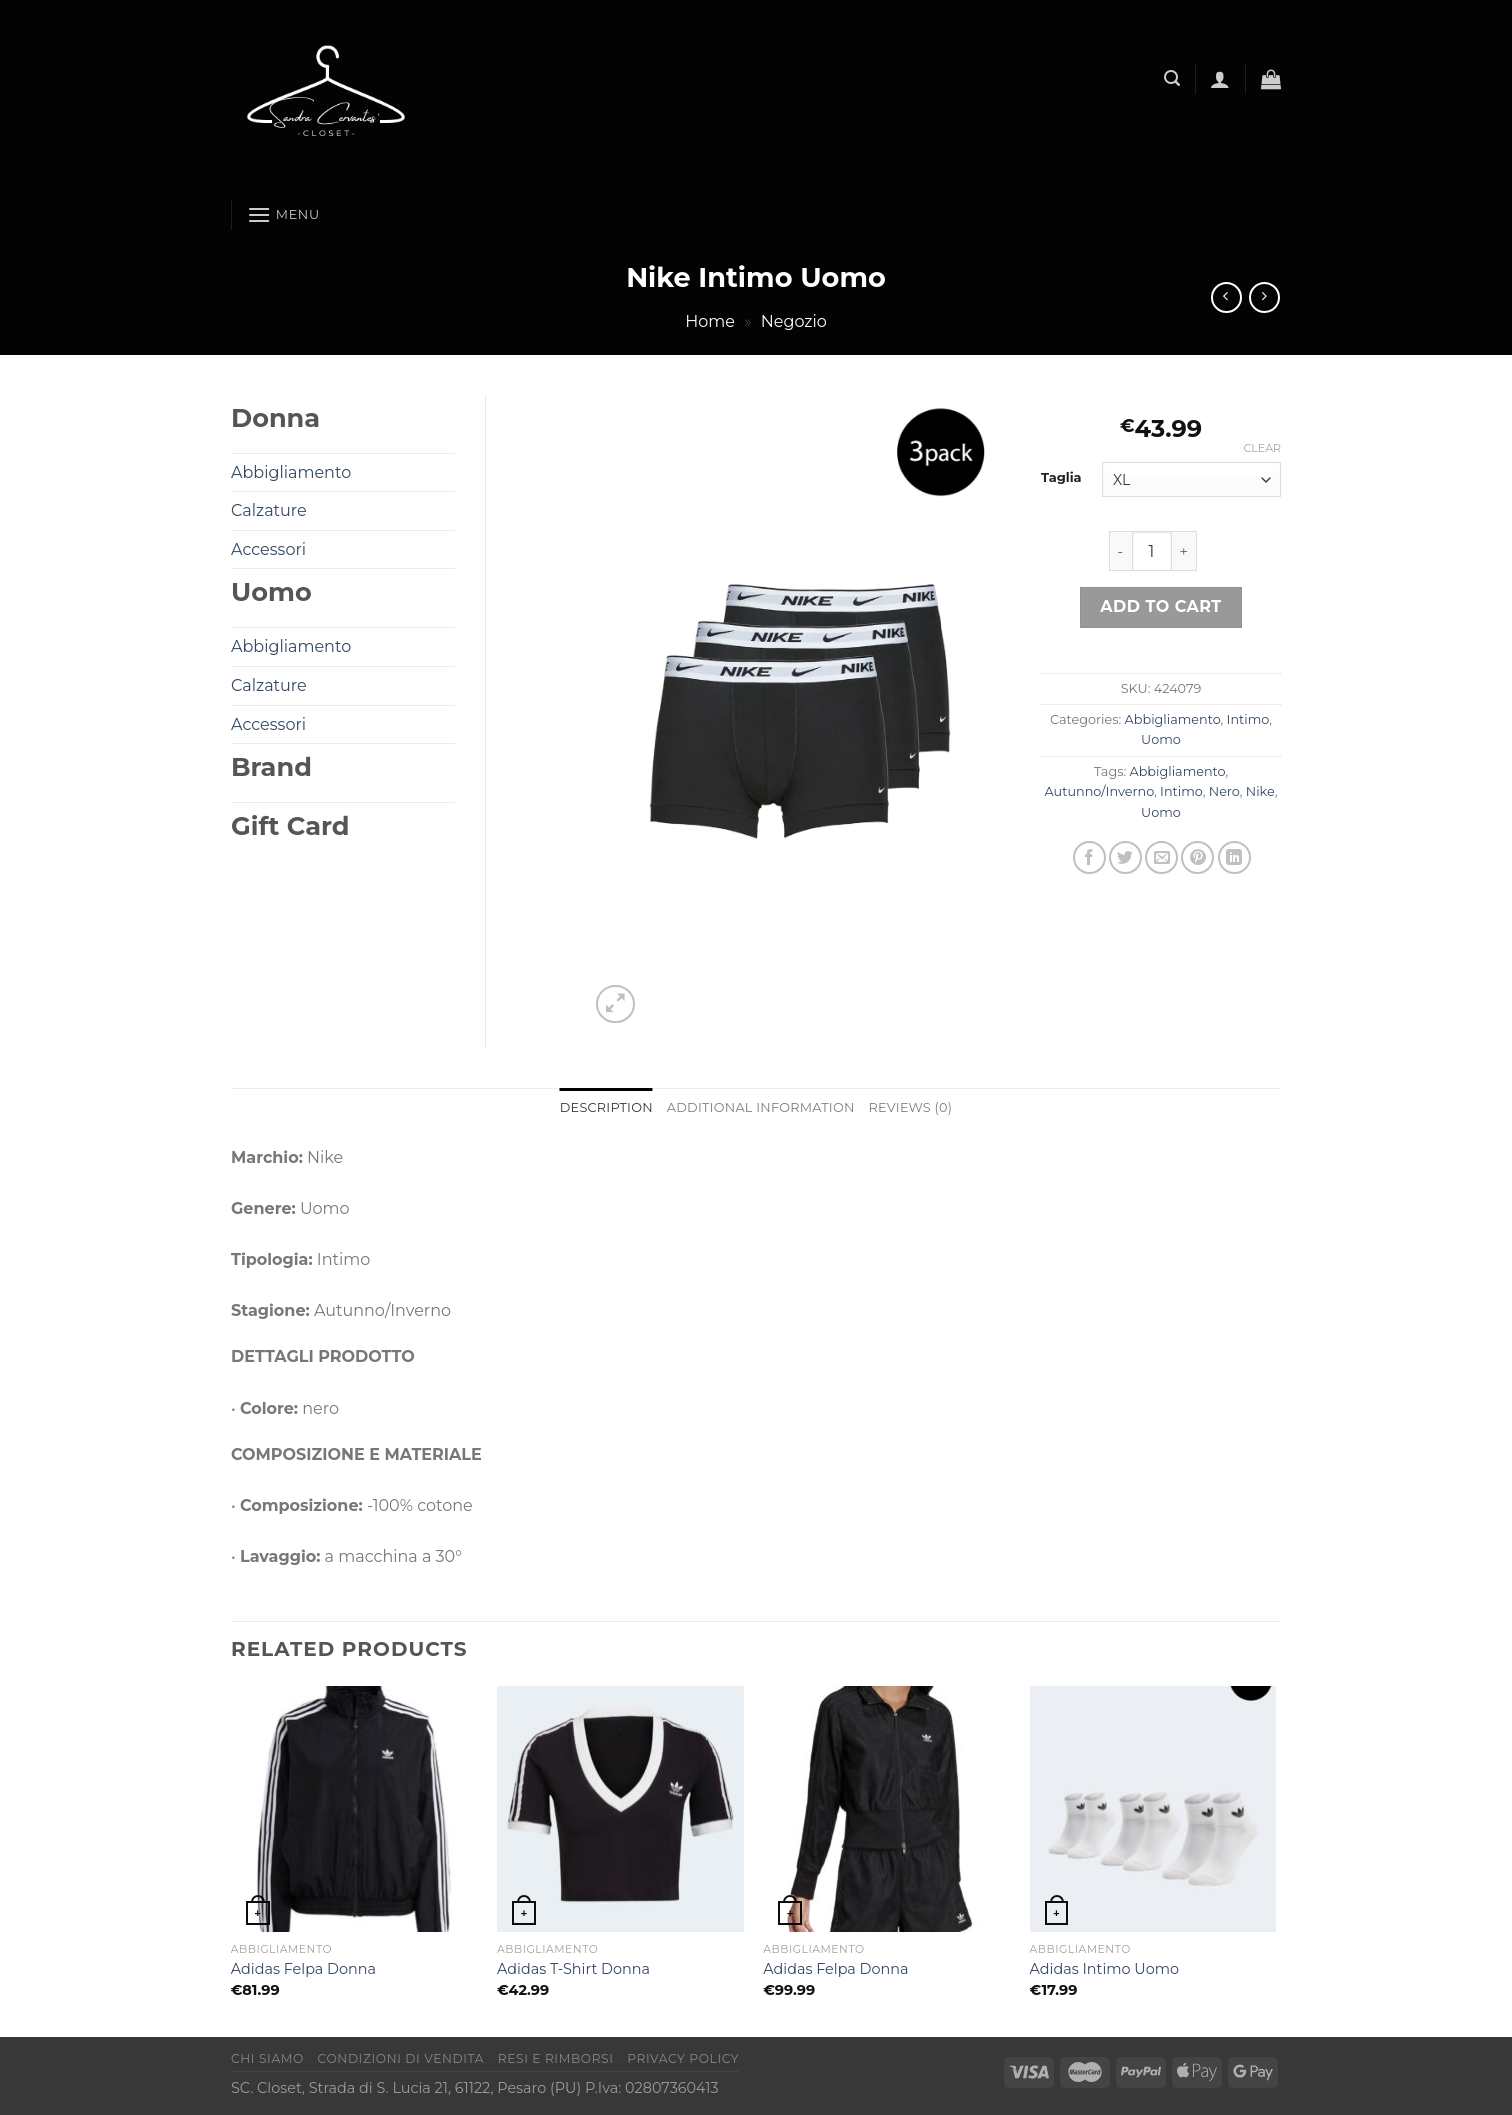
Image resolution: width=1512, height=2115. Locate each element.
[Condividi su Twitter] (1125, 857)
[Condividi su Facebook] (1089, 857)
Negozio (794, 321)
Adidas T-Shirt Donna (573, 1969)
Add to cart (1160, 606)
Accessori (268, 549)
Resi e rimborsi (556, 2058)
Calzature (269, 510)
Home (710, 321)
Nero (1224, 791)
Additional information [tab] (761, 1107)
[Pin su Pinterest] (1197, 857)
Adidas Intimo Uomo (1104, 1969)
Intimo (1248, 719)
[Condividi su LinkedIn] (1234, 857)
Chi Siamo (267, 2058)
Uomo (1161, 739)
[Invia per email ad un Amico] (1161, 857)
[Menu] (283, 214)
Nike (1260, 791)
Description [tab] (606, 1107)
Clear (1262, 448)
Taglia (1061, 478)
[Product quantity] (1152, 551)
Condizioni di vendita (401, 2058)
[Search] (1172, 78)
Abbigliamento (1173, 719)
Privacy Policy (683, 2058)
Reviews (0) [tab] (911, 1107)
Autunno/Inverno (1099, 791)
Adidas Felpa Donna (303, 1969)
